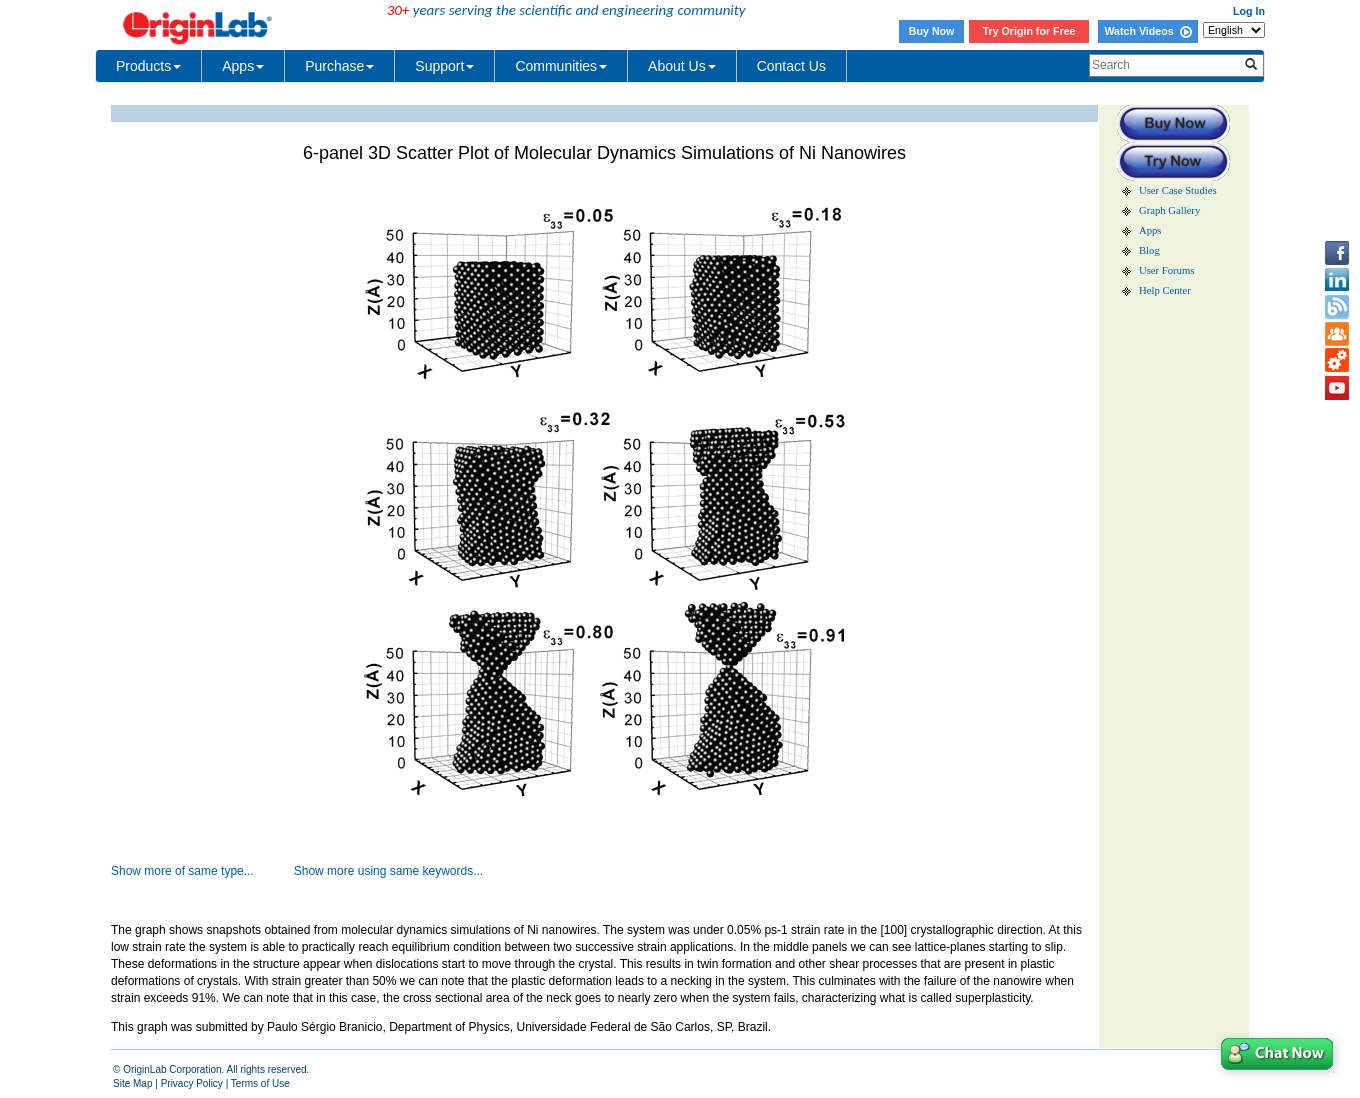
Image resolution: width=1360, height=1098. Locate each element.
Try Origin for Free (1029, 31)
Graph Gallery (1169, 210)
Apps (243, 66)
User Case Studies (1178, 190)
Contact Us (791, 66)
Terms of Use (260, 1083)
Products (148, 66)
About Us (682, 66)
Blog (1149, 250)
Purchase (339, 66)
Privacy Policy (192, 1083)
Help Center (1165, 290)
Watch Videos (1147, 31)
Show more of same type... (182, 871)
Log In (1249, 11)
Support (444, 66)
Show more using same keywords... (388, 871)
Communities (561, 66)
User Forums (1166, 270)
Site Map (132, 1083)
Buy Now (932, 31)
